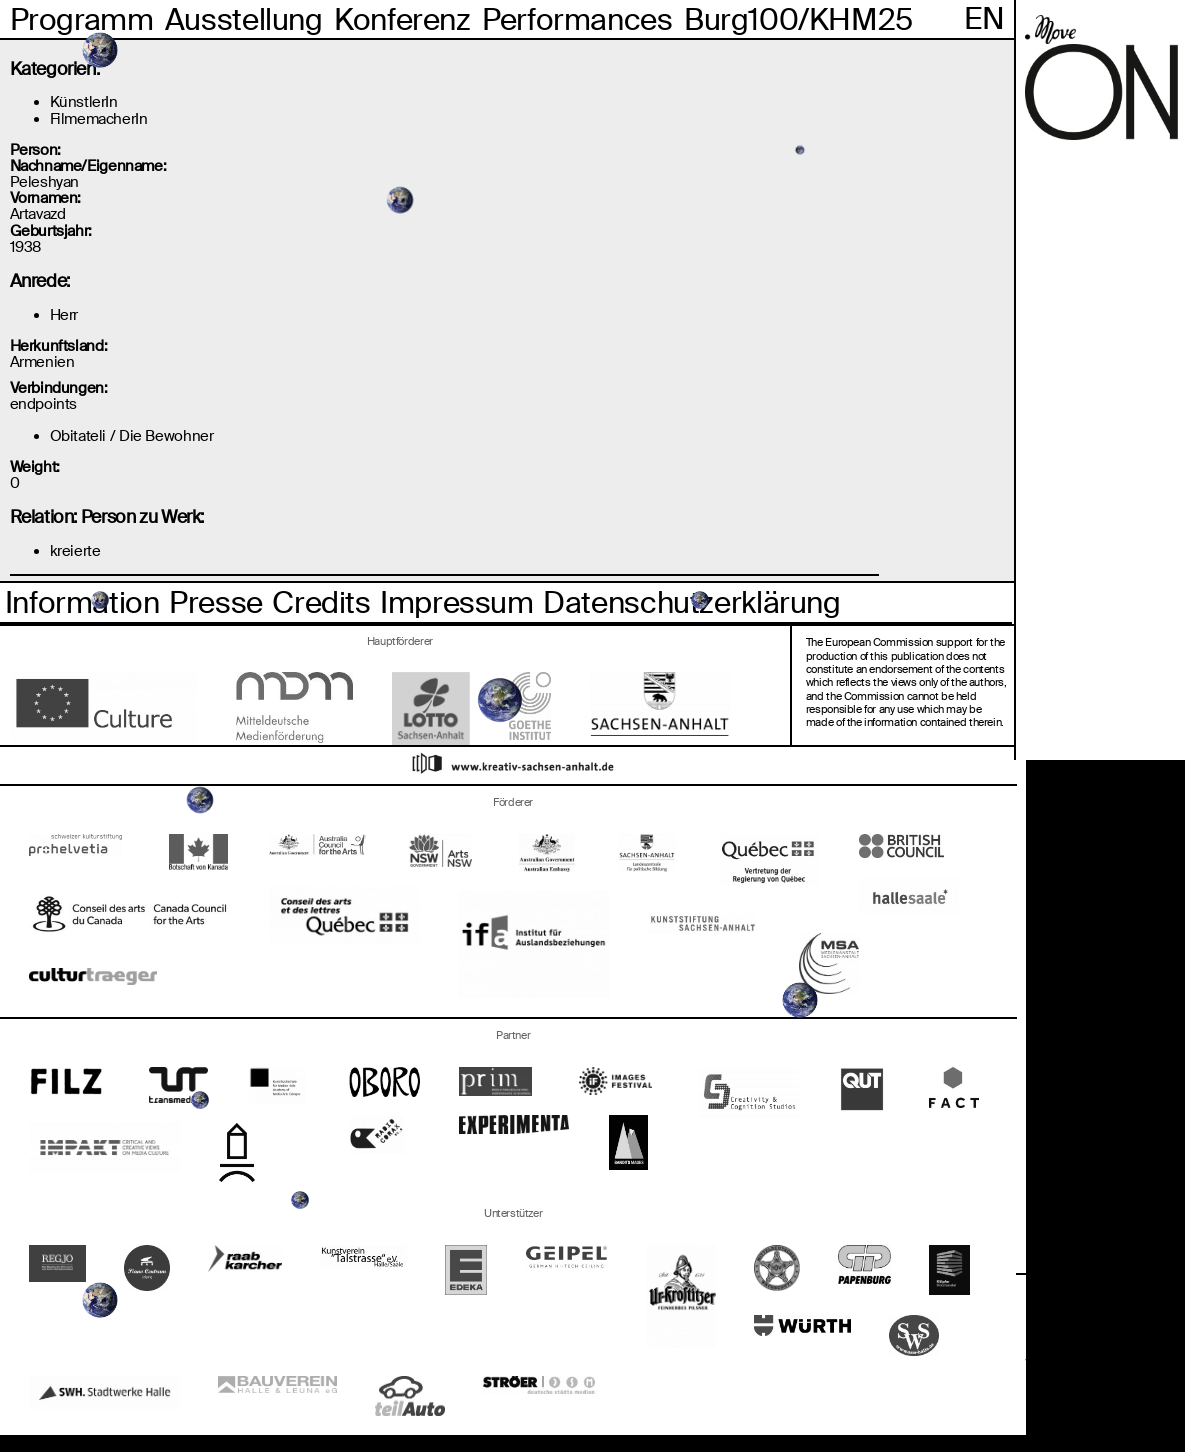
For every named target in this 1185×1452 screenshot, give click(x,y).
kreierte (75, 550)
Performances (577, 19)
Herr (64, 314)
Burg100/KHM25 (798, 19)
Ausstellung (244, 19)
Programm (82, 19)
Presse (216, 602)
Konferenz (402, 19)
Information (82, 602)
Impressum (457, 602)
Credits (321, 602)
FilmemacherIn (99, 118)
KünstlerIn (84, 101)
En (984, 18)
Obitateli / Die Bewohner (132, 435)
